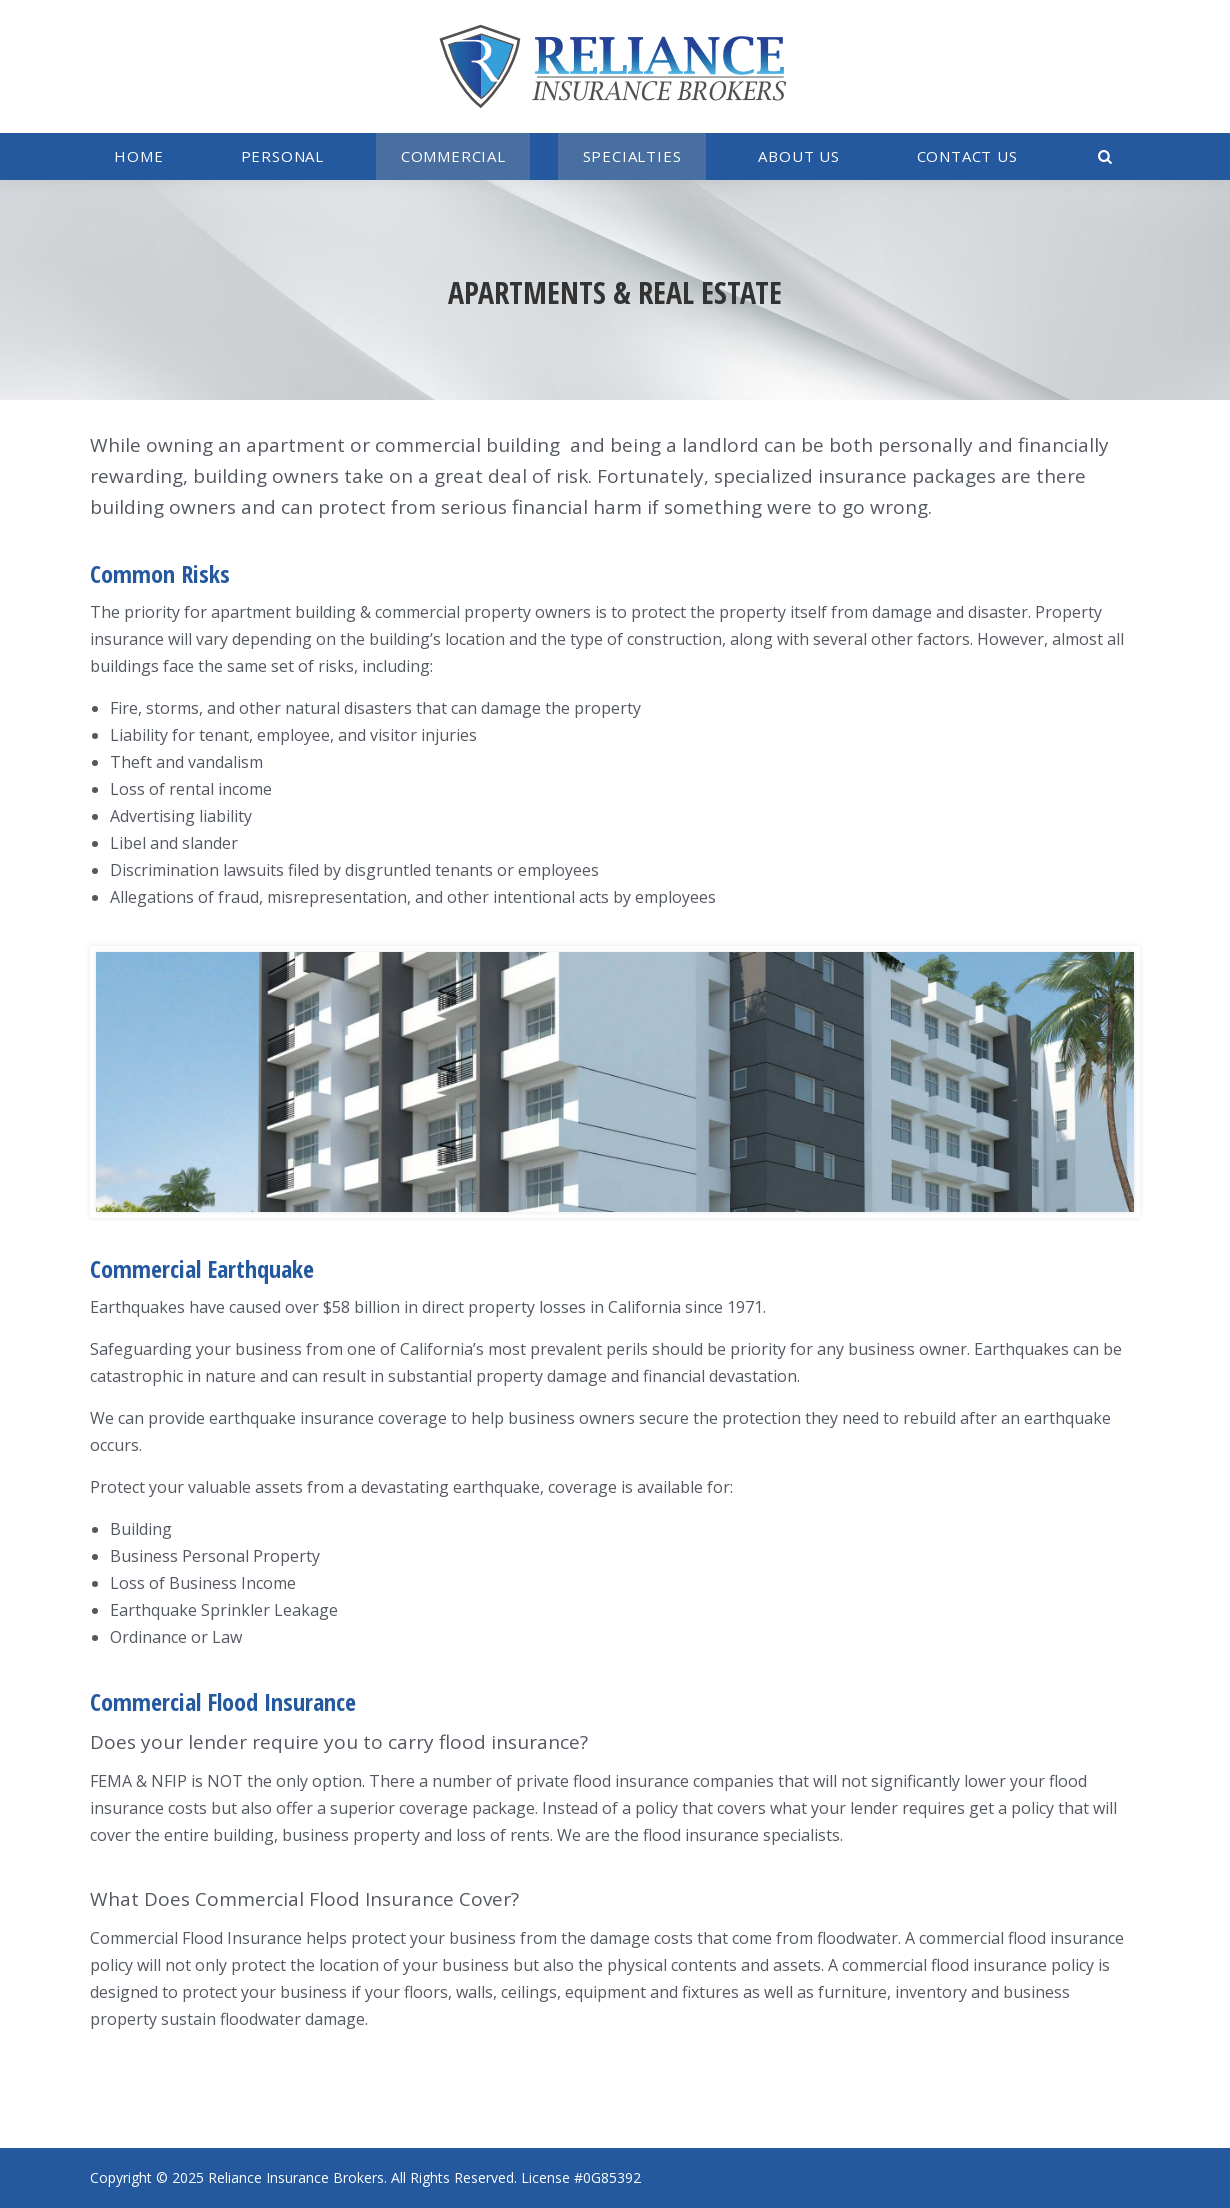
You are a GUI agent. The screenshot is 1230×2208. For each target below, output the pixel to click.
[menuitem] (139, 156)
